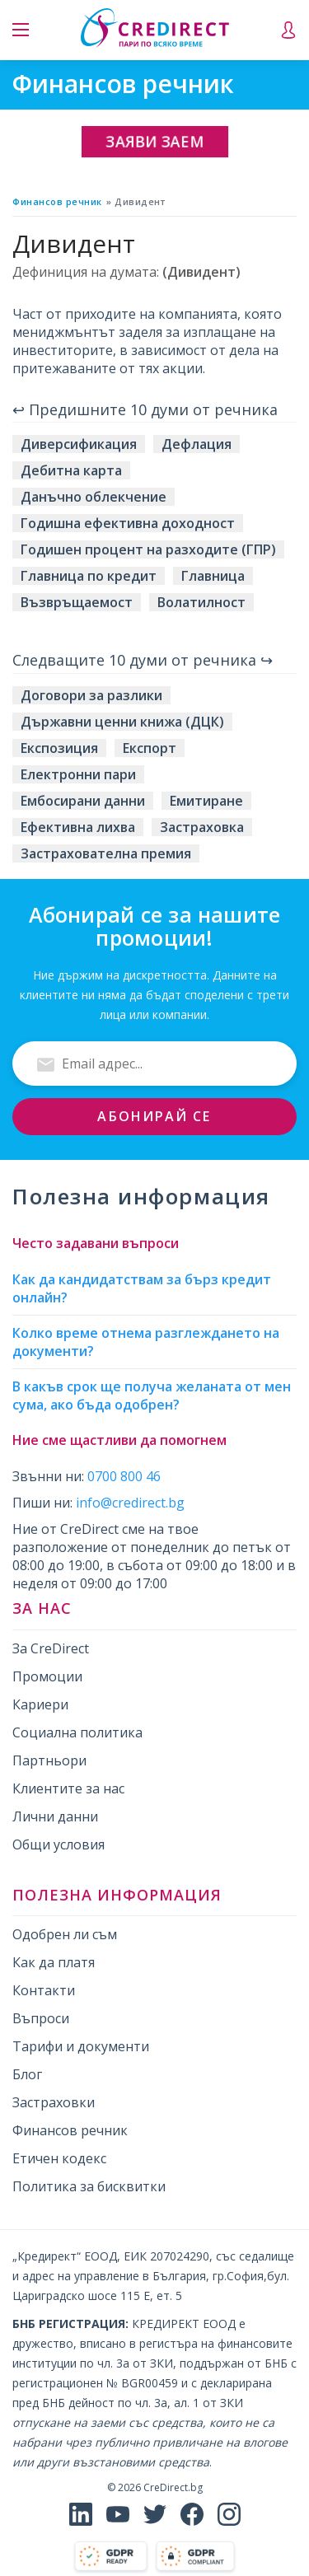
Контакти (43, 1990)
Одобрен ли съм (64, 1934)
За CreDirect (50, 1648)
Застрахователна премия (106, 853)
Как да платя (53, 1962)
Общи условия (58, 1844)
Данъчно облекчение (93, 497)
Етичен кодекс (59, 2158)
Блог (27, 2074)
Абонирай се (154, 1116)
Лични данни (55, 1816)
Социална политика (77, 1732)
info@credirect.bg (130, 1503)
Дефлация (197, 444)
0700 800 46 (124, 1476)
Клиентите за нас (68, 1788)
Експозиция (59, 748)
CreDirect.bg (173, 2487)
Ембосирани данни (83, 801)
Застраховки (53, 2102)
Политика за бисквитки (89, 2186)
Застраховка (202, 827)
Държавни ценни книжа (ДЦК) (122, 722)
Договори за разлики (91, 695)
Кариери (40, 1704)
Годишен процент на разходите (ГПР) (148, 549)
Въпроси (40, 2018)
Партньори (49, 1760)
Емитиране (206, 801)
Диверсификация (79, 444)
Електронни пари (78, 774)
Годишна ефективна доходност (128, 523)
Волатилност (201, 602)
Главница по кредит (89, 576)
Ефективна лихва (78, 827)
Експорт (149, 748)
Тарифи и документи (80, 2046)
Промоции (47, 1676)
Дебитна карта (71, 470)
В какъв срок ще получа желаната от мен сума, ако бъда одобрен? (151, 1395)
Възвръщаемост (77, 602)
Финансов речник (57, 201)
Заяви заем (155, 141)
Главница (213, 576)
